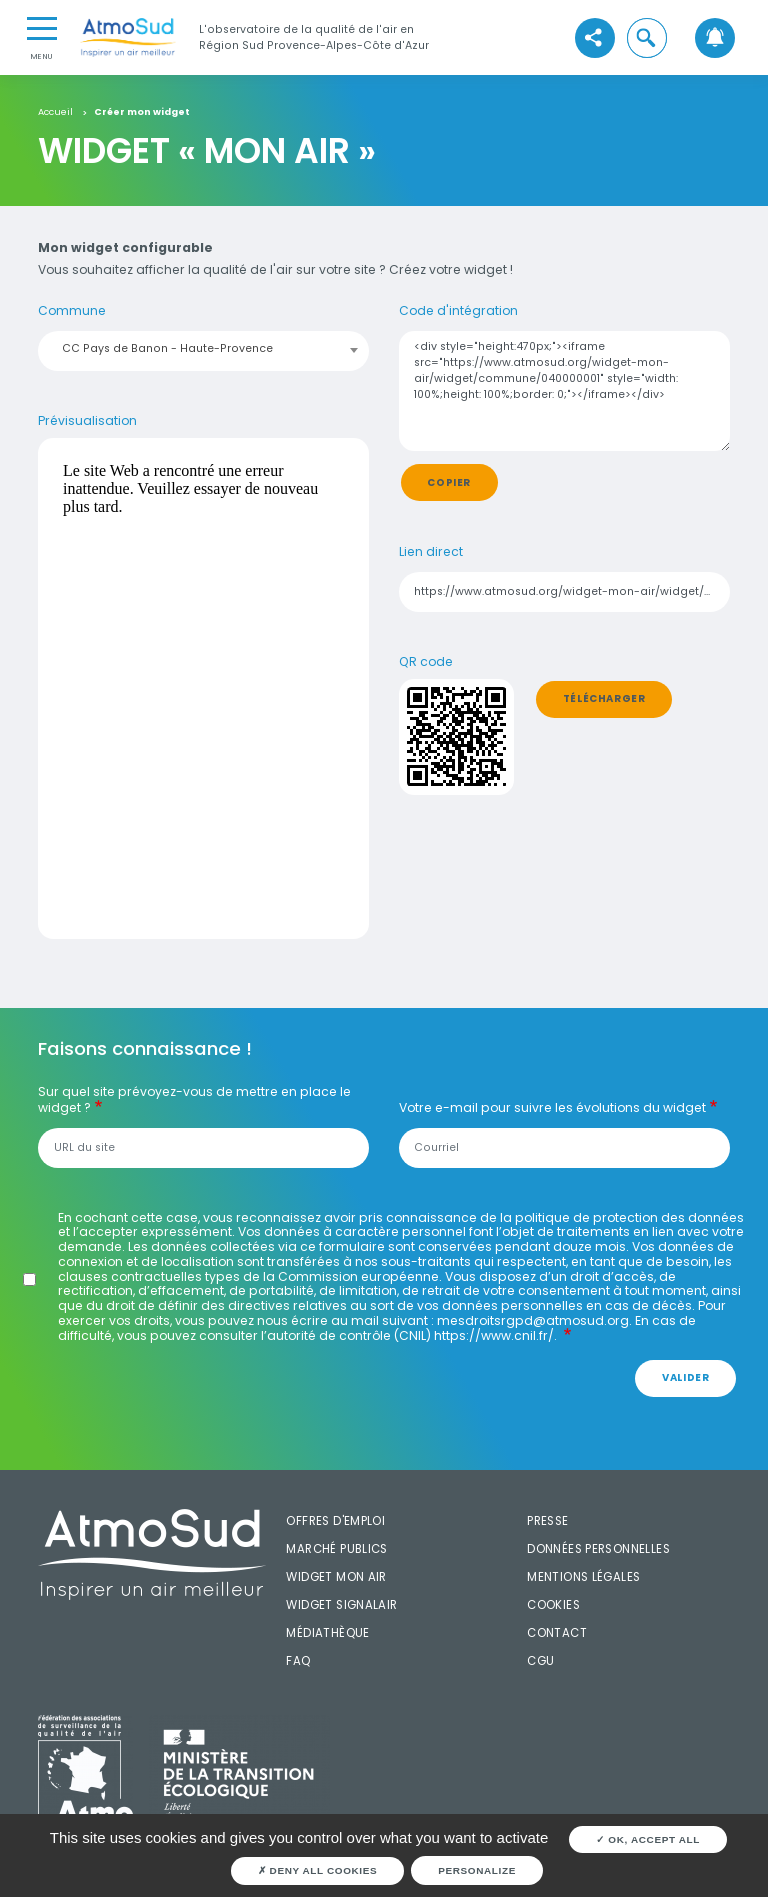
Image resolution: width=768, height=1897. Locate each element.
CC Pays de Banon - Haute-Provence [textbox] (167, 348)
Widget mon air (336, 1577)
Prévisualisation (87, 421)
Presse (547, 1521)
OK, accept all (648, 1839)
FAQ (298, 1661)
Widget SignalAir (341, 1605)
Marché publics (336, 1549)
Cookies (553, 1605)
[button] (647, 38)
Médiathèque (327, 1633)
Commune (72, 311)
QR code (426, 662)
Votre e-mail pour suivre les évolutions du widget (552, 1108)
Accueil (55, 112)
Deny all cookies (318, 1870)
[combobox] (204, 349)
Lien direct (431, 552)
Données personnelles (598, 1549)
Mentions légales (583, 1577)
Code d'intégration (458, 311)
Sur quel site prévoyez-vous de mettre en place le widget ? (194, 1100)
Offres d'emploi (335, 1521)
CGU (540, 1661)
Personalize (477, 1870)
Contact (557, 1633)
